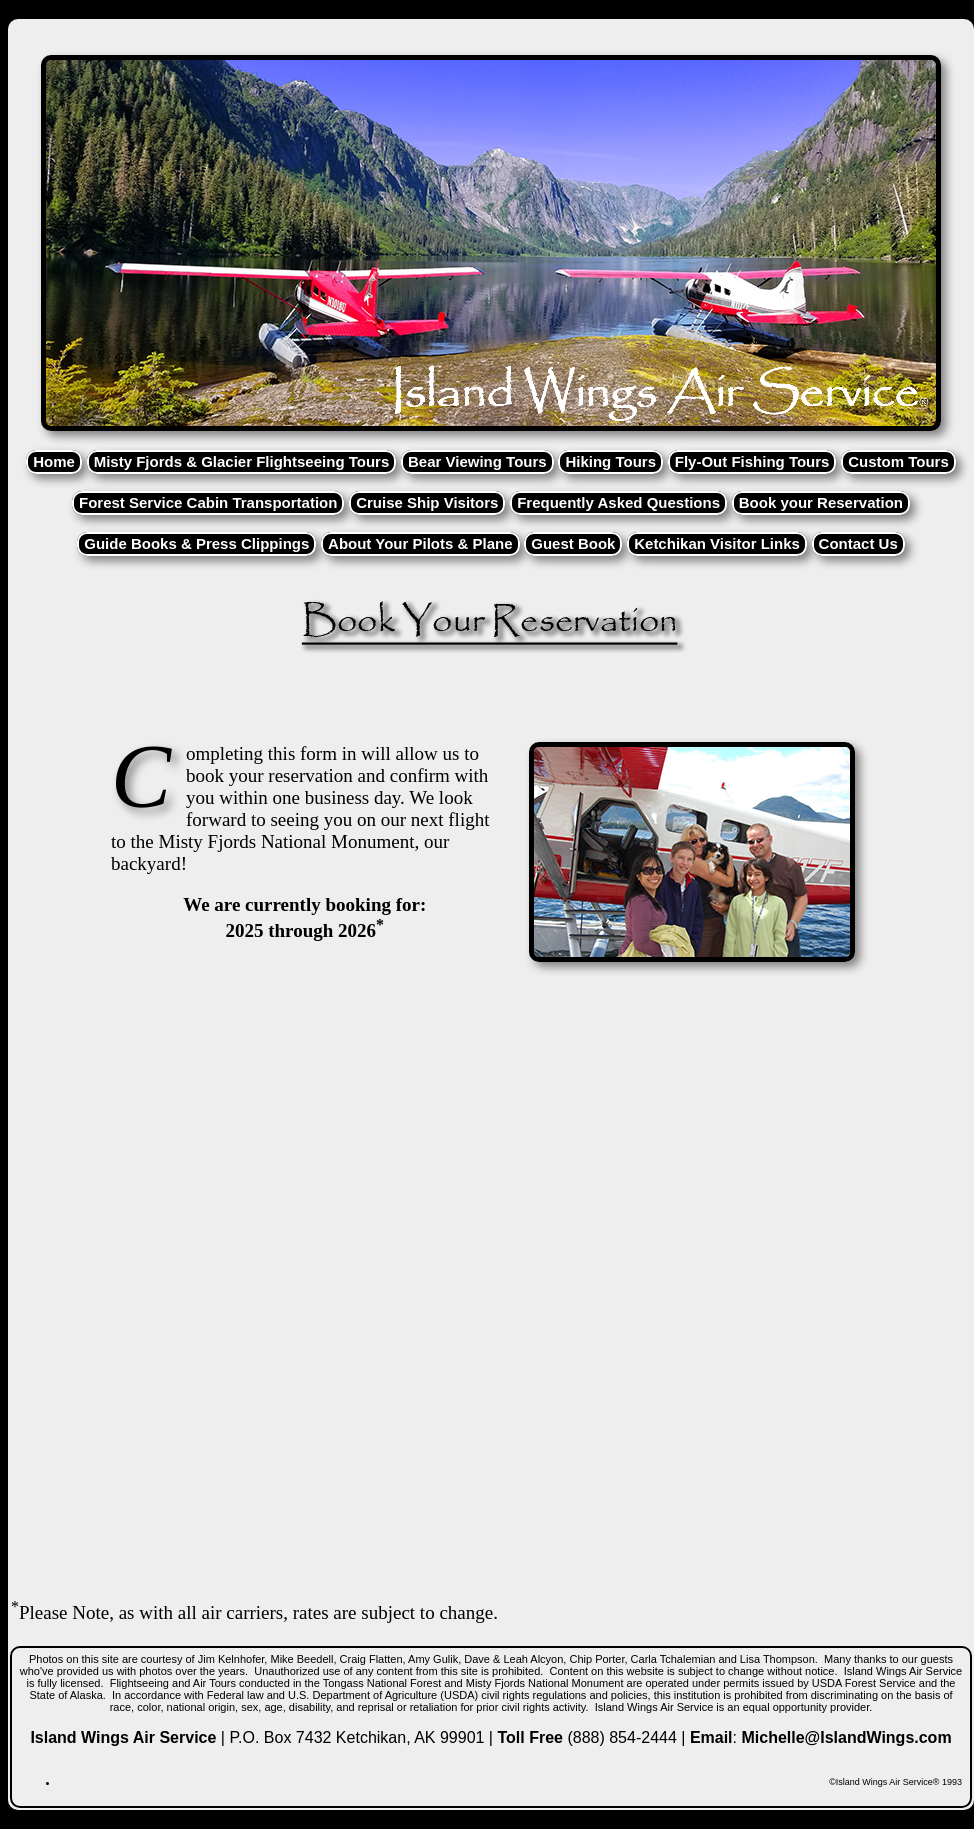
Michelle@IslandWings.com (846, 1737)
